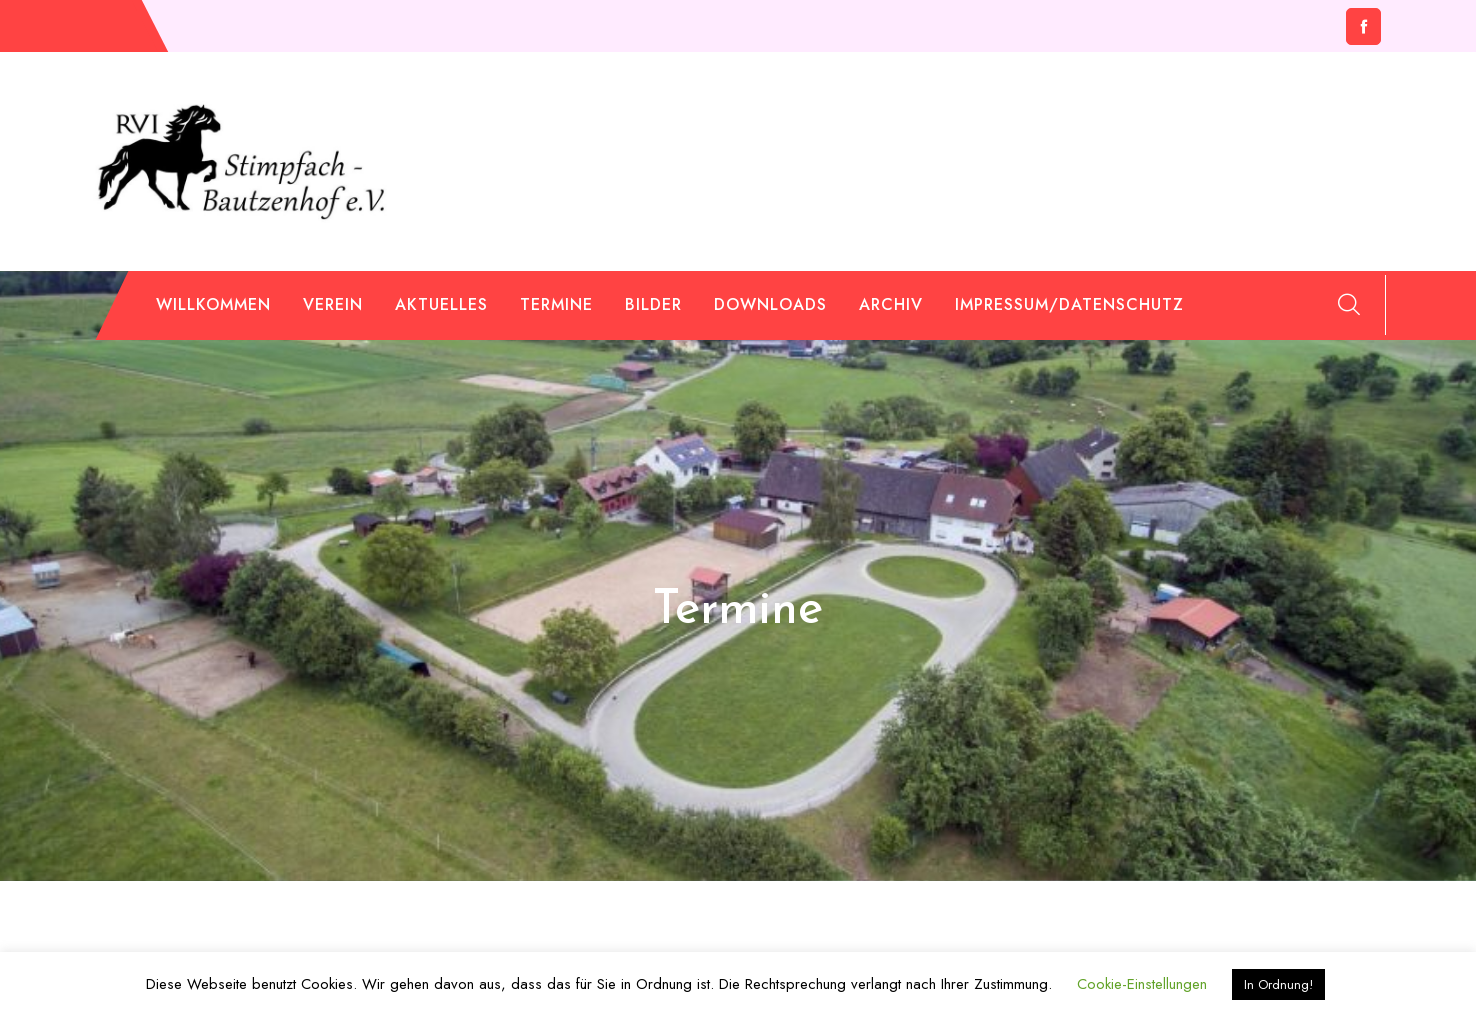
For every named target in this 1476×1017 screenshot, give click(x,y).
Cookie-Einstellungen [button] (1142, 984)
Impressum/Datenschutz (1069, 304)
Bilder (653, 304)
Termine (556, 304)
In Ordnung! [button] (1278, 984)
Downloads (770, 304)
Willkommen (213, 304)
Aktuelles (441, 304)
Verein (333, 304)
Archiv (891, 304)
